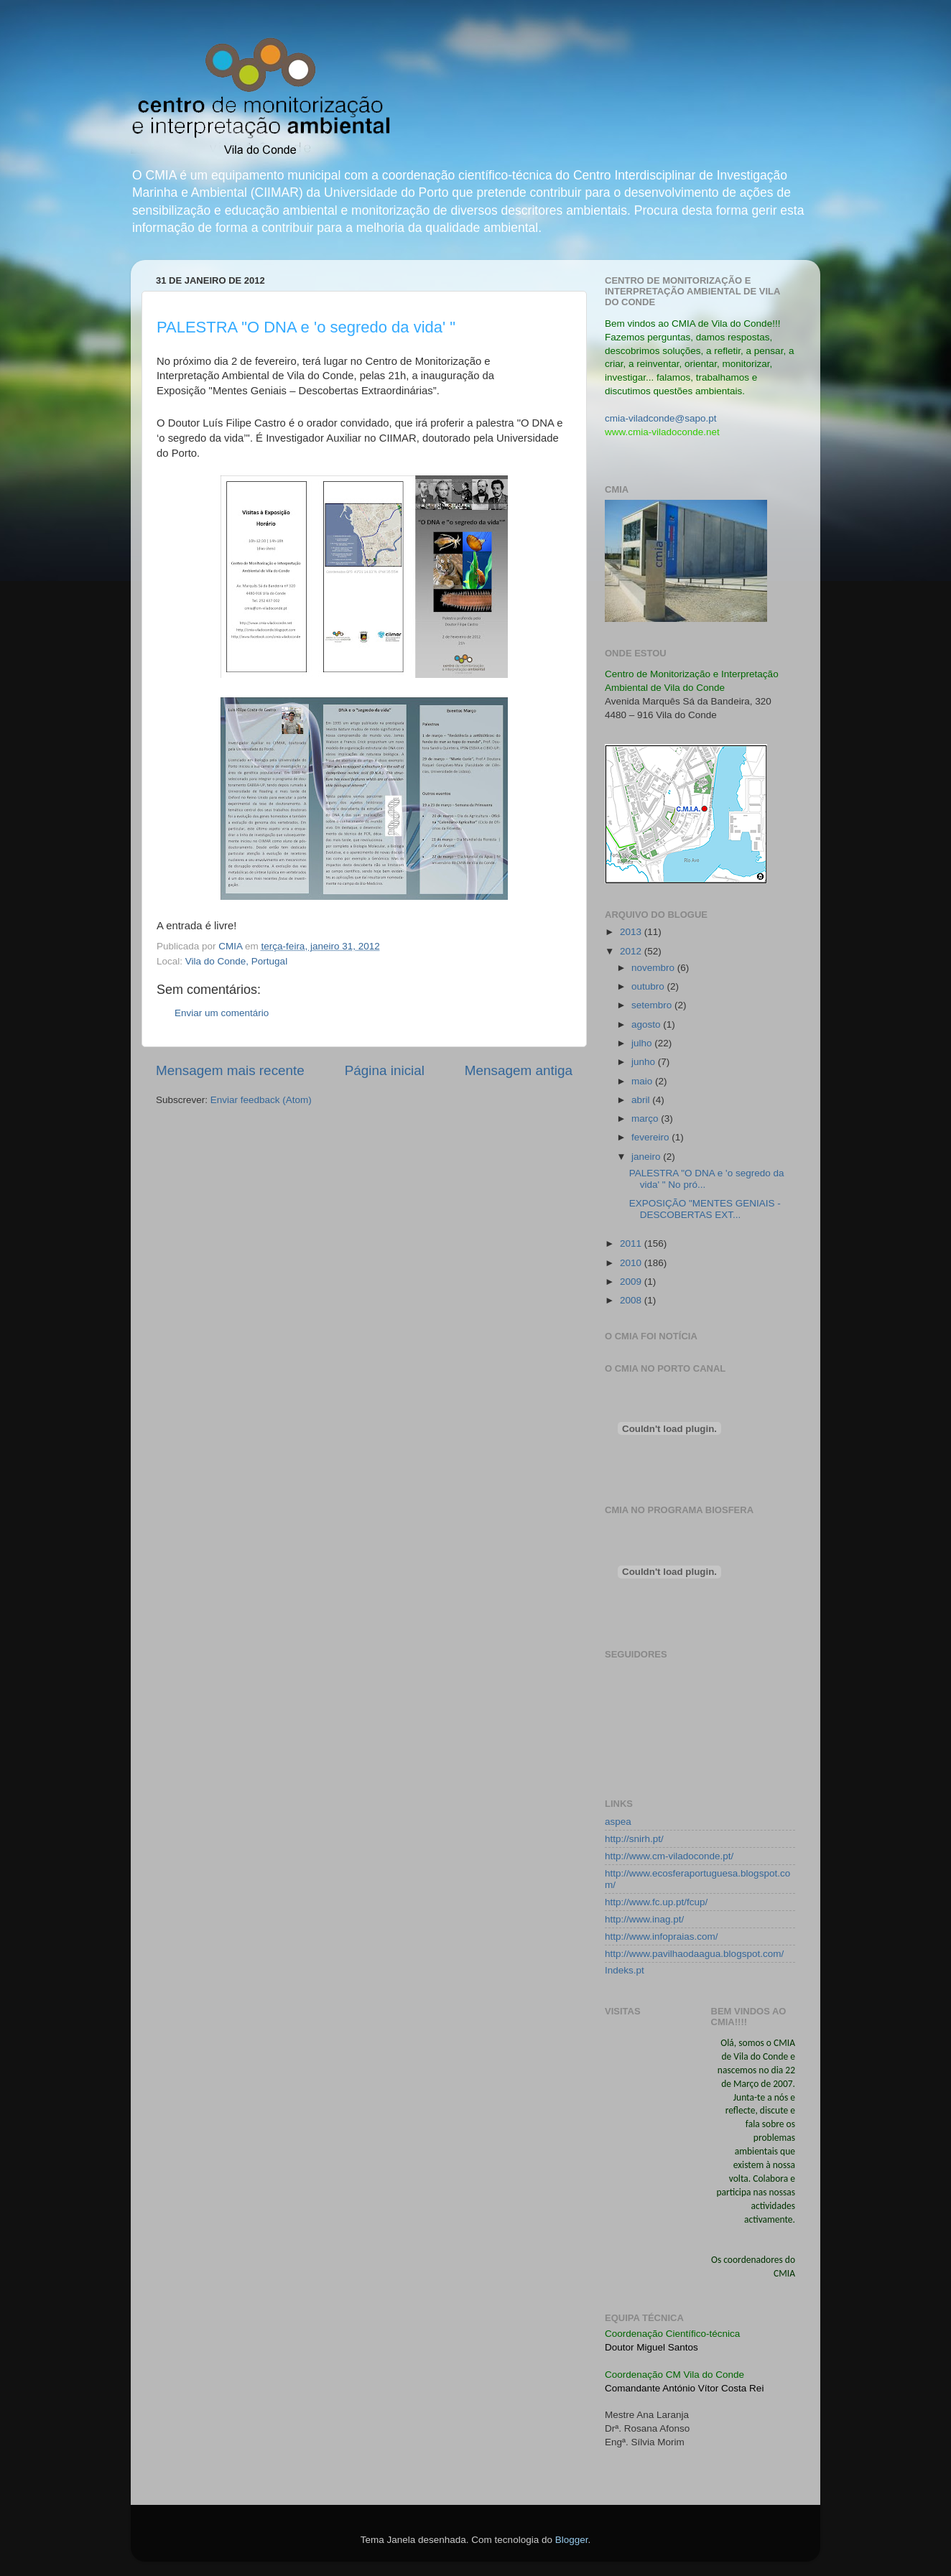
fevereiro (651, 1137)
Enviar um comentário (222, 1013)
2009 (632, 1281)
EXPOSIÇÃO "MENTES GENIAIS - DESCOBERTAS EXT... (705, 1209)
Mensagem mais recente (230, 1070)
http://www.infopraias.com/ (661, 1936)
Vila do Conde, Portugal (236, 961)
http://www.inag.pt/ (644, 1919)
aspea (618, 1821)
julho (642, 1043)
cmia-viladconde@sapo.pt (661, 418)
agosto (647, 1024)
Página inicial (385, 1070)
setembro (652, 1005)
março (646, 1118)
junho (644, 1061)
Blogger (571, 2539)
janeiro (647, 1156)
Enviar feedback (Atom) (261, 1099)
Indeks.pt (624, 1970)
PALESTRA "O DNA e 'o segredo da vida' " (306, 327)
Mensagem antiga (518, 1070)
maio (643, 1081)
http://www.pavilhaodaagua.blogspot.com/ (694, 1953)
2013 (632, 931)
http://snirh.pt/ (634, 1838)
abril (641, 1099)
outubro (649, 986)
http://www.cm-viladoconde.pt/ (669, 1856)
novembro (654, 967)
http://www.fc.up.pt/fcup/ (656, 1902)
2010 (632, 1262)
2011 (632, 1243)
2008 (632, 1300)
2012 (632, 951)
